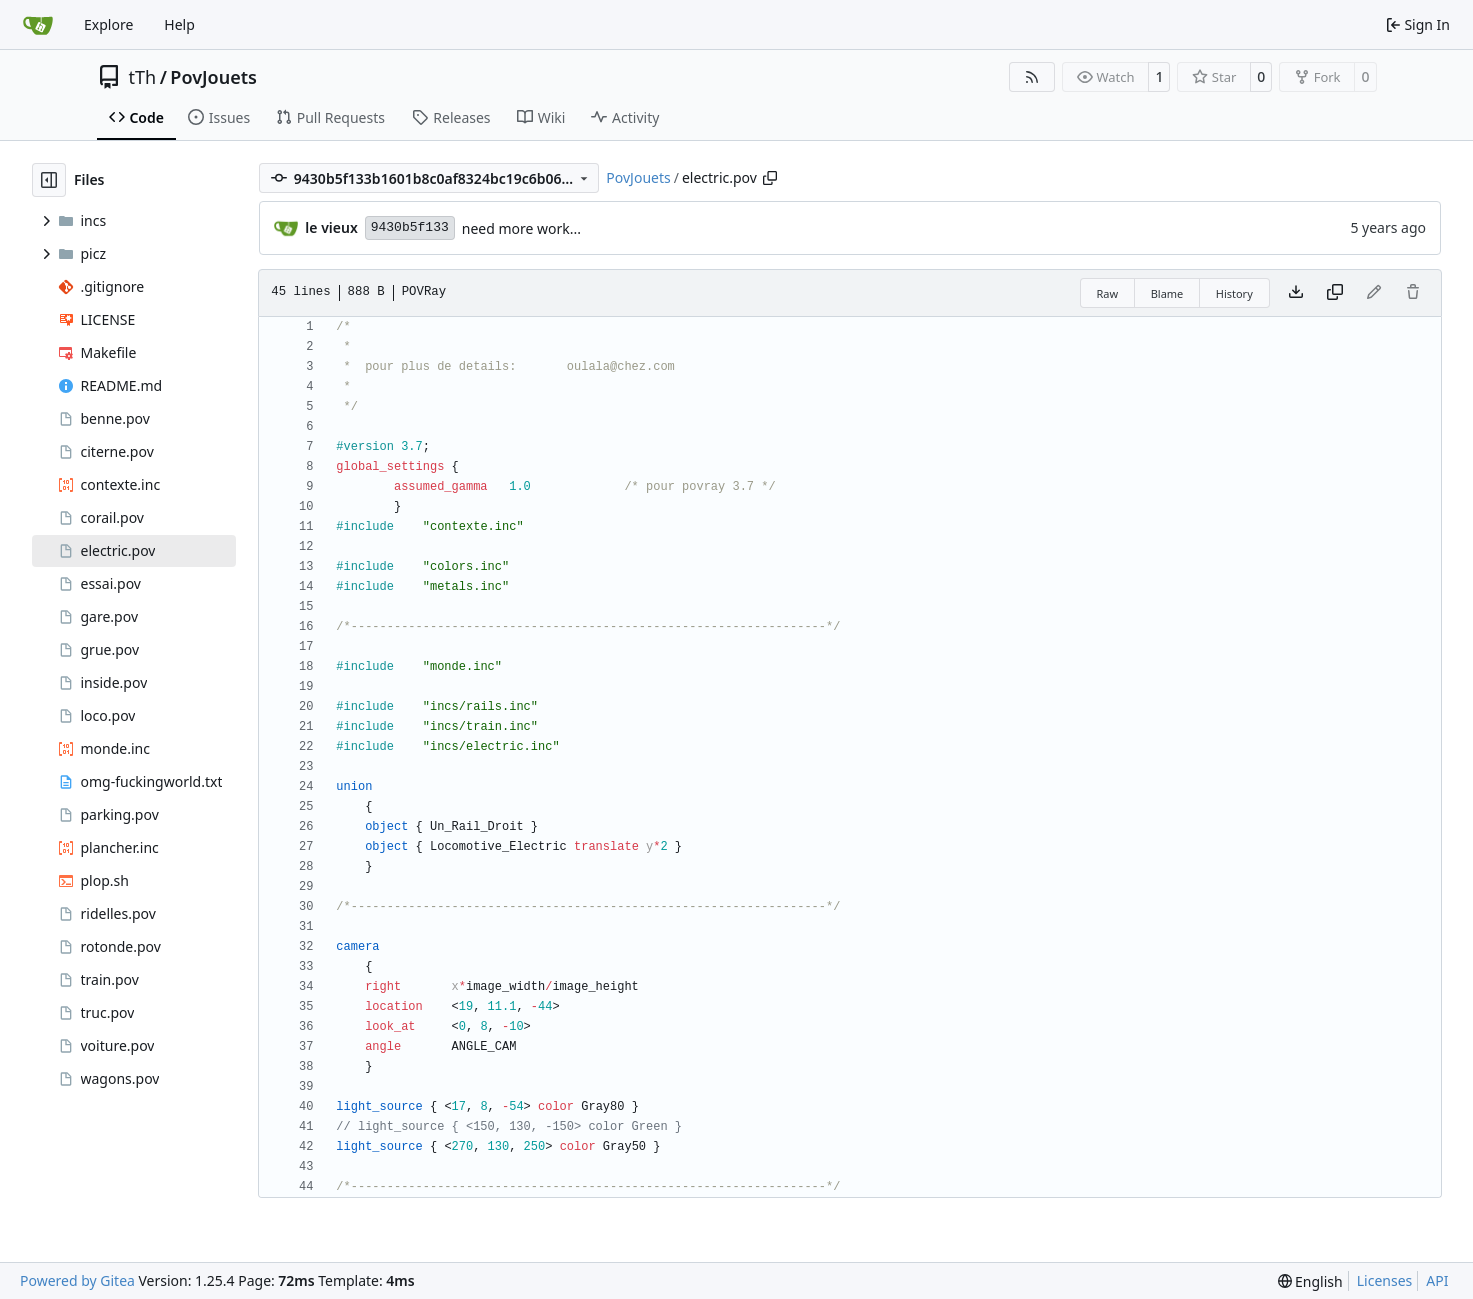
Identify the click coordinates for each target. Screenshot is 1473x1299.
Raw (1108, 293)
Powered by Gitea (77, 1280)
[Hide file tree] (49, 180)
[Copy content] (1335, 293)
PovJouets (213, 77)
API (1437, 1280)
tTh (143, 77)
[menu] (1310, 1281)
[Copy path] (770, 178)
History (1234, 293)
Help (179, 24)
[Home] (38, 25)
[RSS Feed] (1032, 77)
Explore (108, 24)
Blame (1167, 293)
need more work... (521, 228)
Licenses (1385, 1280)
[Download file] (1296, 293)
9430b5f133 (410, 227)
